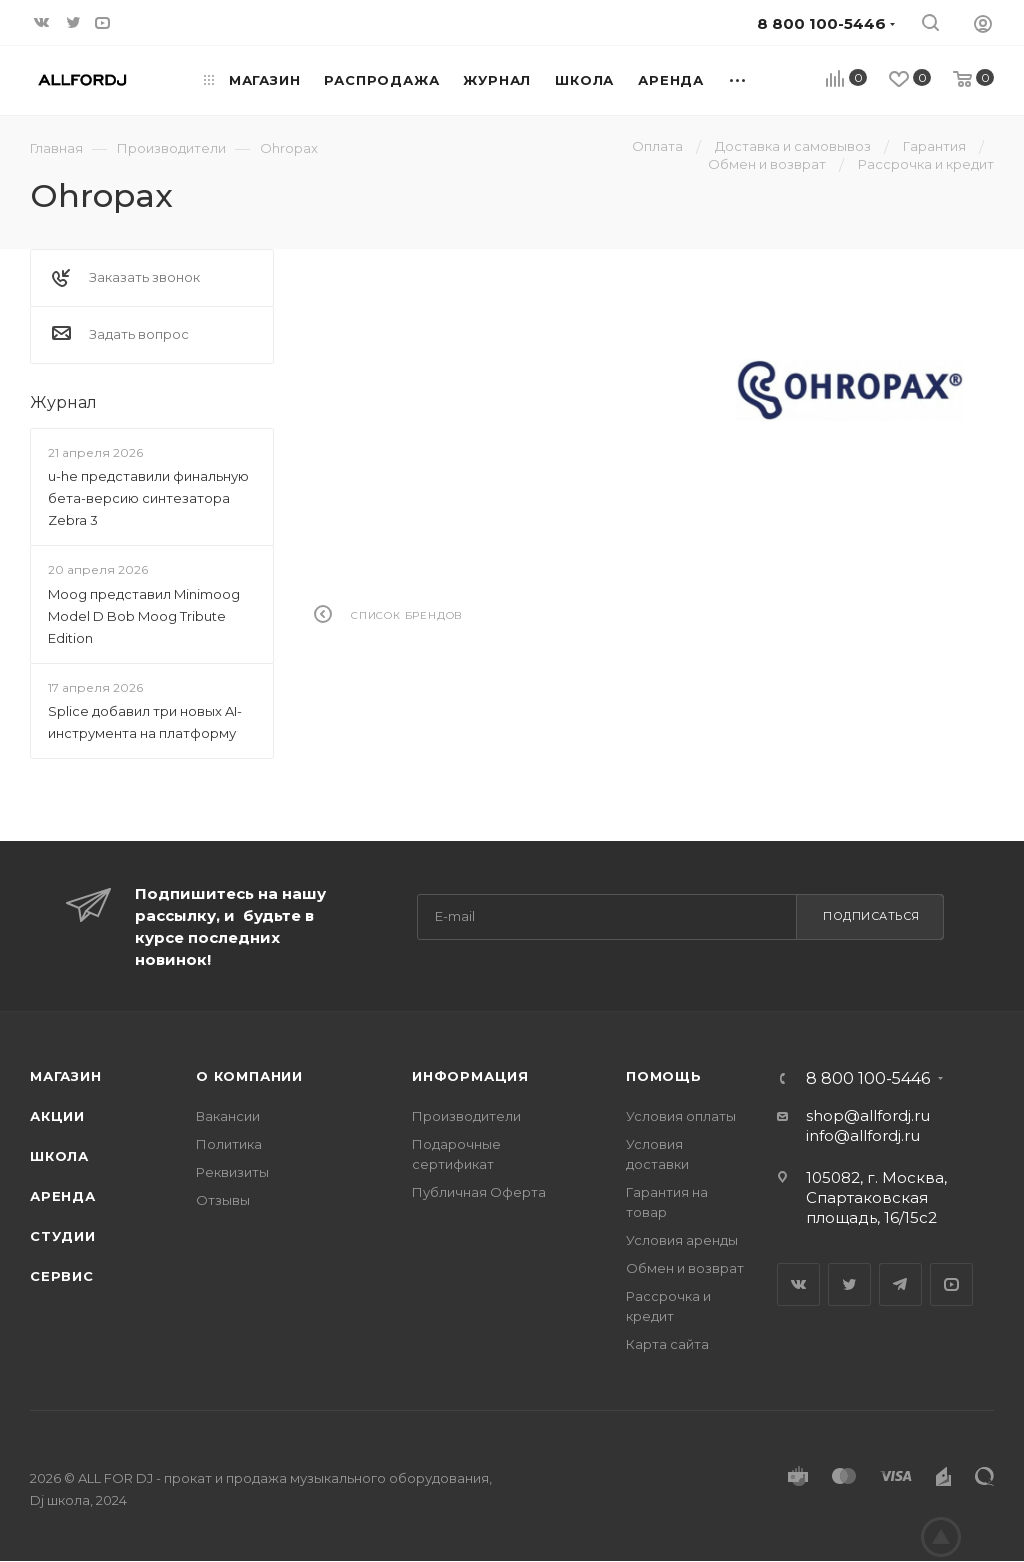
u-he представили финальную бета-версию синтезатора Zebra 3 (148, 498)
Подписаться (871, 916)
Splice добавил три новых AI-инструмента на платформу (145, 722)
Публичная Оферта (479, 1192)
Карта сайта (667, 1344)
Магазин (66, 1076)
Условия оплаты (681, 1116)
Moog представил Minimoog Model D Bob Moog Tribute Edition (144, 616)
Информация (470, 1076)
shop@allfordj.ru (868, 1115)
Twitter (849, 1284)
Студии (63, 1236)
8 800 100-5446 (868, 1079)
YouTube (951, 1284)
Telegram (900, 1284)
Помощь (664, 1076)
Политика (229, 1144)
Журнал (63, 402)
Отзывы (223, 1200)
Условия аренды (682, 1240)
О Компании (249, 1076)
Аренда (63, 1196)
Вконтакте (798, 1284)
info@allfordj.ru (863, 1135)
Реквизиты (232, 1172)
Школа (59, 1156)
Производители (466, 1116)
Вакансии (228, 1116)
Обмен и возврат (685, 1268)
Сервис (62, 1276)
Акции (57, 1116)
